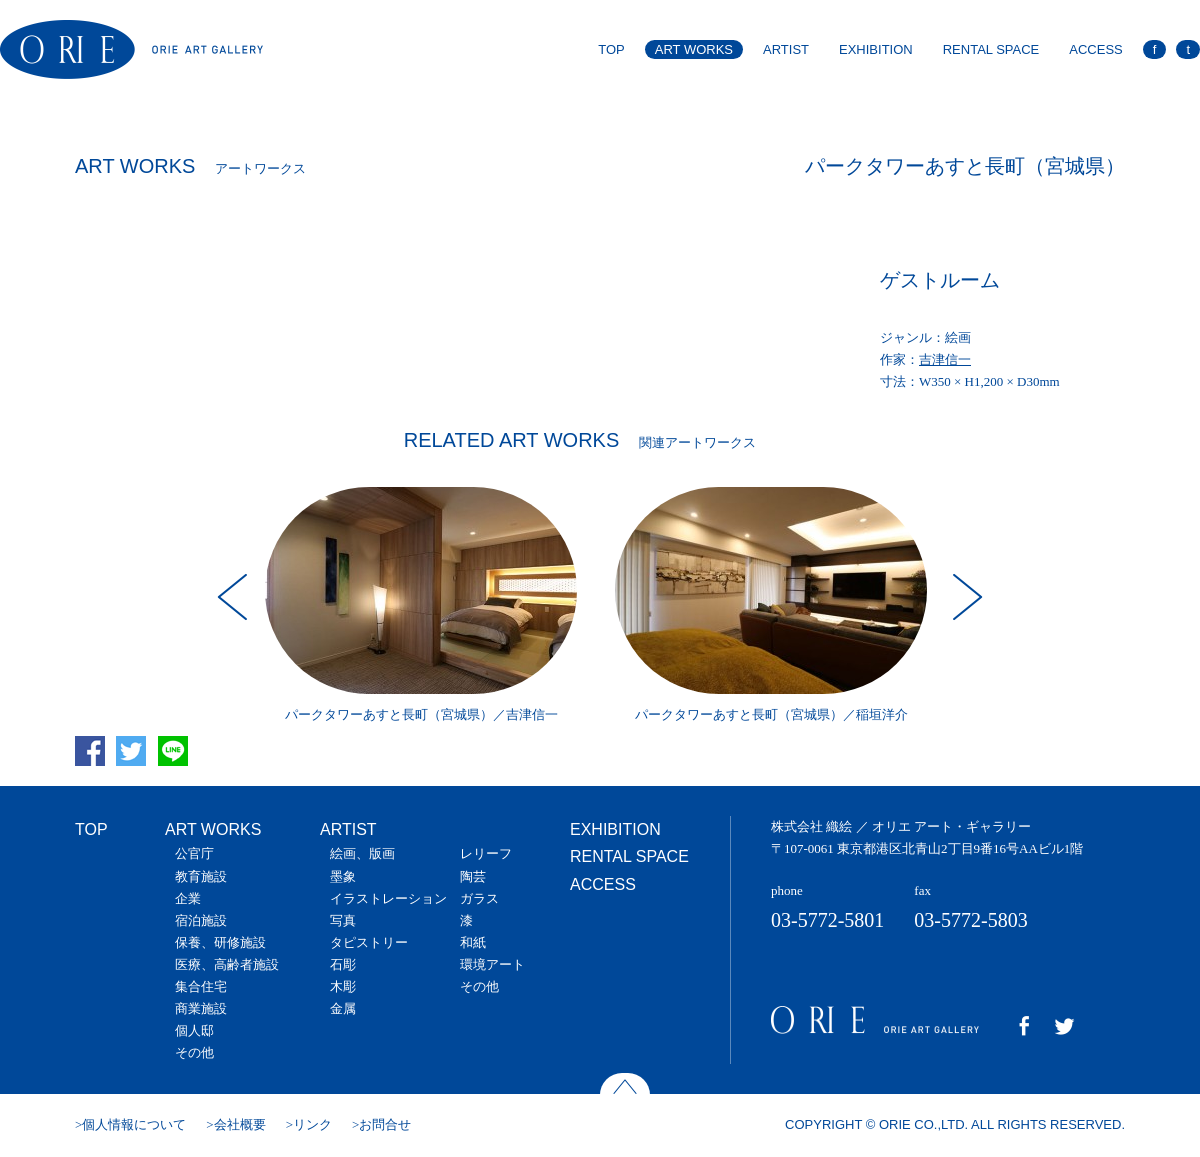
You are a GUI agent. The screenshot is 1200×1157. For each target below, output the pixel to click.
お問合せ (385, 1124)
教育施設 (201, 876)
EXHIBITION (876, 49)
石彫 (343, 964)
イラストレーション (388, 898)
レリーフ (486, 853)
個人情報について (134, 1124)
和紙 (473, 942)
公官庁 (194, 853)
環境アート (492, 964)
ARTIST (786, 49)
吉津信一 (945, 359)
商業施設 (201, 1008)
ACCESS (1095, 49)
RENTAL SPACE (991, 49)
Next (965, 597)
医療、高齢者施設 (227, 964)
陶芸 (473, 876)
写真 (343, 920)
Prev (235, 597)
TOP (611, 49)
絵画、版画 (362, 853)
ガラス (479, 898)
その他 (194, 1052)
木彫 (343, 986)
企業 (188, 898)
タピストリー (369, 942)
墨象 (343, 876)
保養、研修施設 (220, 942)
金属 (343, 1008)
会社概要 (240, 1124)
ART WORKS (694, 49)
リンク (312, 1124)
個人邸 (194, 1030)
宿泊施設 (201, 920)
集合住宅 (201, 986)
